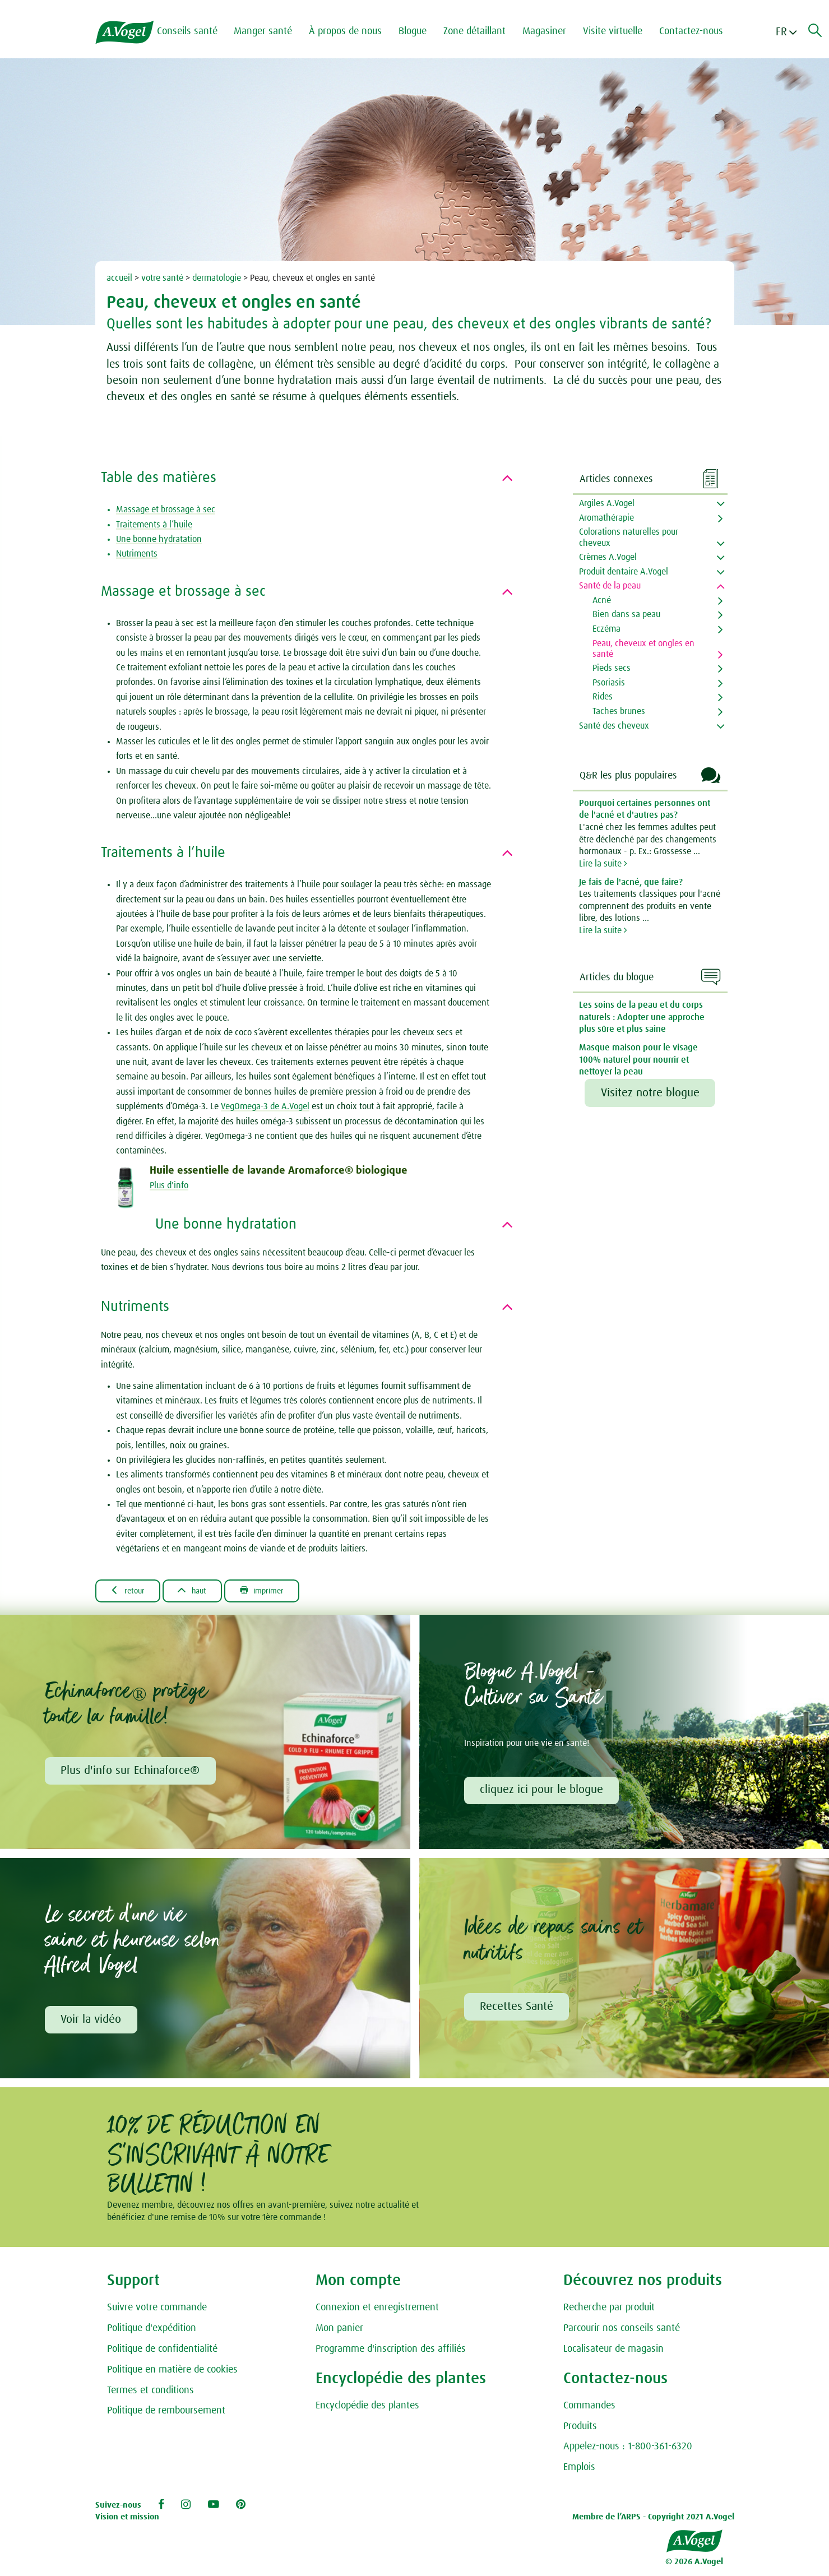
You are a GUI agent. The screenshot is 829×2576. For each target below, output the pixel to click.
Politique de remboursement (166, 2415)
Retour (131, 1591)
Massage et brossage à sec (165, 509)
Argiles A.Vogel (607, 503)
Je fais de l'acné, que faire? (631, 882)
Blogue (420, 31)
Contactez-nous (698, 31)
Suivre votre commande (157, 2311)
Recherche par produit (609, 2311)
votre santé (162, 278)
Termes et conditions (150, 2394)
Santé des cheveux (614, 725)
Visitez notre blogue (650, 1093)
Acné (601, 600)
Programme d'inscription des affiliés (391, 2352)
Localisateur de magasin (613, 2352)
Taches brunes (618, 711)
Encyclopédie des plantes (367, 2409)
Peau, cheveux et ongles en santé (643, 649)
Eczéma (606, 628)
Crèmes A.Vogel (608, 557)
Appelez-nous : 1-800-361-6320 (627, 2450)
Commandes (589, 2409)
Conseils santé (194, 31)
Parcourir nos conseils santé (621, 2332)
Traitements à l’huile (154, 524)
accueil (119, 278)
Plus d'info (169, 1185)
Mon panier (339, 2332)
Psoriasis (608, 682)
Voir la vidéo (92, 2022)
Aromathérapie (606, 517)
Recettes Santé (517, 2009)
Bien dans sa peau (626, 614)
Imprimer (278, 1591)
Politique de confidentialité (162, 2352)
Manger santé (270, 31)
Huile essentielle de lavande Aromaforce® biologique (278, 1170)
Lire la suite (603, 863)
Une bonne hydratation (159, 539)
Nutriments (137, 553)
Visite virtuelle (620, 31)
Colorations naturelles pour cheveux (628, 537)
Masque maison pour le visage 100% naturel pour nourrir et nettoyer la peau (638, 1059)
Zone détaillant (482, 31)
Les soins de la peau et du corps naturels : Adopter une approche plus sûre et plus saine (642, 1017)
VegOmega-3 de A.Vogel (265, 1106)
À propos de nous (352, 31)
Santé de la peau (610, 585)
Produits (580, 2430)
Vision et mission (127, 2521)
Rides (602, 696)
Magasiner (551, 31)
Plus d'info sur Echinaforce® (131, 1772)
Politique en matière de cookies (172, 2373)
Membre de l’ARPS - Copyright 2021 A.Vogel (653, 2521)
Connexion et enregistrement (377, 2311)
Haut (202, 1591)
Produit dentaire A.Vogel (623, 571)
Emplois (579, 2471)
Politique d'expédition (151, 2332)
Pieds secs (611, 668)
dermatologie (216, 278)
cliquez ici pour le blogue (542, 1792)
